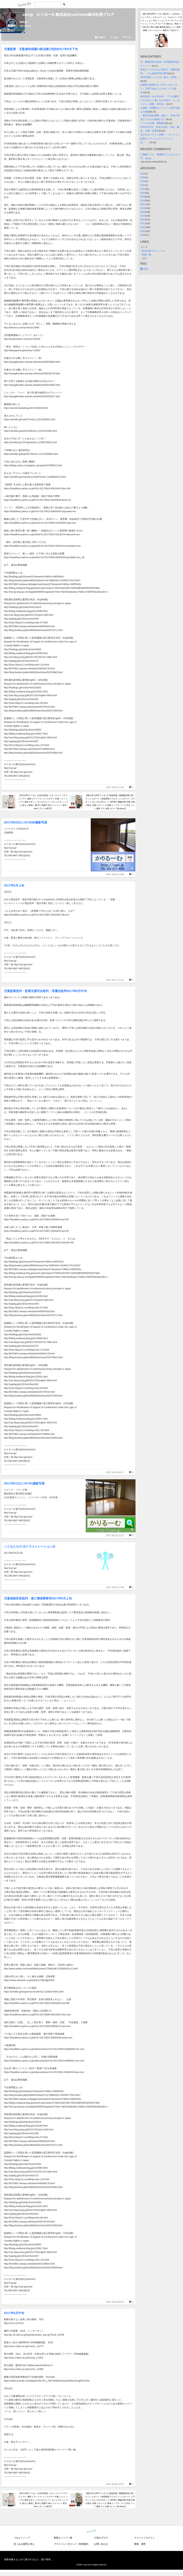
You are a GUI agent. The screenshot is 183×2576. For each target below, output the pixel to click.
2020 (143, 192)
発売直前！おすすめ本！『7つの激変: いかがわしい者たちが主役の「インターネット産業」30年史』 (160, 100)
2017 (143, 204)
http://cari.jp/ (25, 26)
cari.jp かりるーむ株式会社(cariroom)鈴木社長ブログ (68, 14)
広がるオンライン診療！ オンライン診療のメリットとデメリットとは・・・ (160, 138)
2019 (143, 196)
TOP (144, 258)
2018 (143, 200)
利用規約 (83, 2544)
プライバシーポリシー (65, 2544)
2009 (143, 235)
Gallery (100, 37)
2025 (143, 177)
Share (127, 37)
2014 (143, 215)
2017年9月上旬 (14, 885)
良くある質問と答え (24, 2544)
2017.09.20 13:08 (115, 874)
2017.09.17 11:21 (115, 980)
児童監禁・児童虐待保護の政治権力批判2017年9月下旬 (41, 49)
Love (114, 37)
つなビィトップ (22, 2537)
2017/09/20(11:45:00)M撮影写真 (25, 822)
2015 (143, 212)
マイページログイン (144, 2537)
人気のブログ (101, 2537)
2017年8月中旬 (14, 2313)
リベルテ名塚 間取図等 (153, 123)
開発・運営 (140, 2544)
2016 (143, 208)
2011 (143, 227)
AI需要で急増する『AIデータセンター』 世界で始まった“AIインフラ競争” (158, 88)
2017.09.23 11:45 (115, 787)
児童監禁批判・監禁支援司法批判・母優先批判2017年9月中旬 (45, 991)
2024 (143, 181)
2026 (143, 173)
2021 (143, 189)
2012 (143, 223)
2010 (143, 231)
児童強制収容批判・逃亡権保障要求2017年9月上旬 (38, 1598)
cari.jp (23, 21)
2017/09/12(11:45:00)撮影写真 (24, 1483)
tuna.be (91, 2531)
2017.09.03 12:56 (115, 1587)
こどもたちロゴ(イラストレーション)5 (29, 1546)
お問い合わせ (101, 2544)
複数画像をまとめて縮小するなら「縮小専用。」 (29, 2559)
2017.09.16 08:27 (115, 1472)
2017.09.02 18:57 (115, 2484)
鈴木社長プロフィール (153, 251)
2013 (143, 219)
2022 (143, 185)
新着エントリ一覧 (63, 2537)
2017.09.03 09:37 (115, 2302)
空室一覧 (146, 254)
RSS (144, 269)
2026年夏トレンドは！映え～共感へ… (160, 77)
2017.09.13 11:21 (115, 1535)
